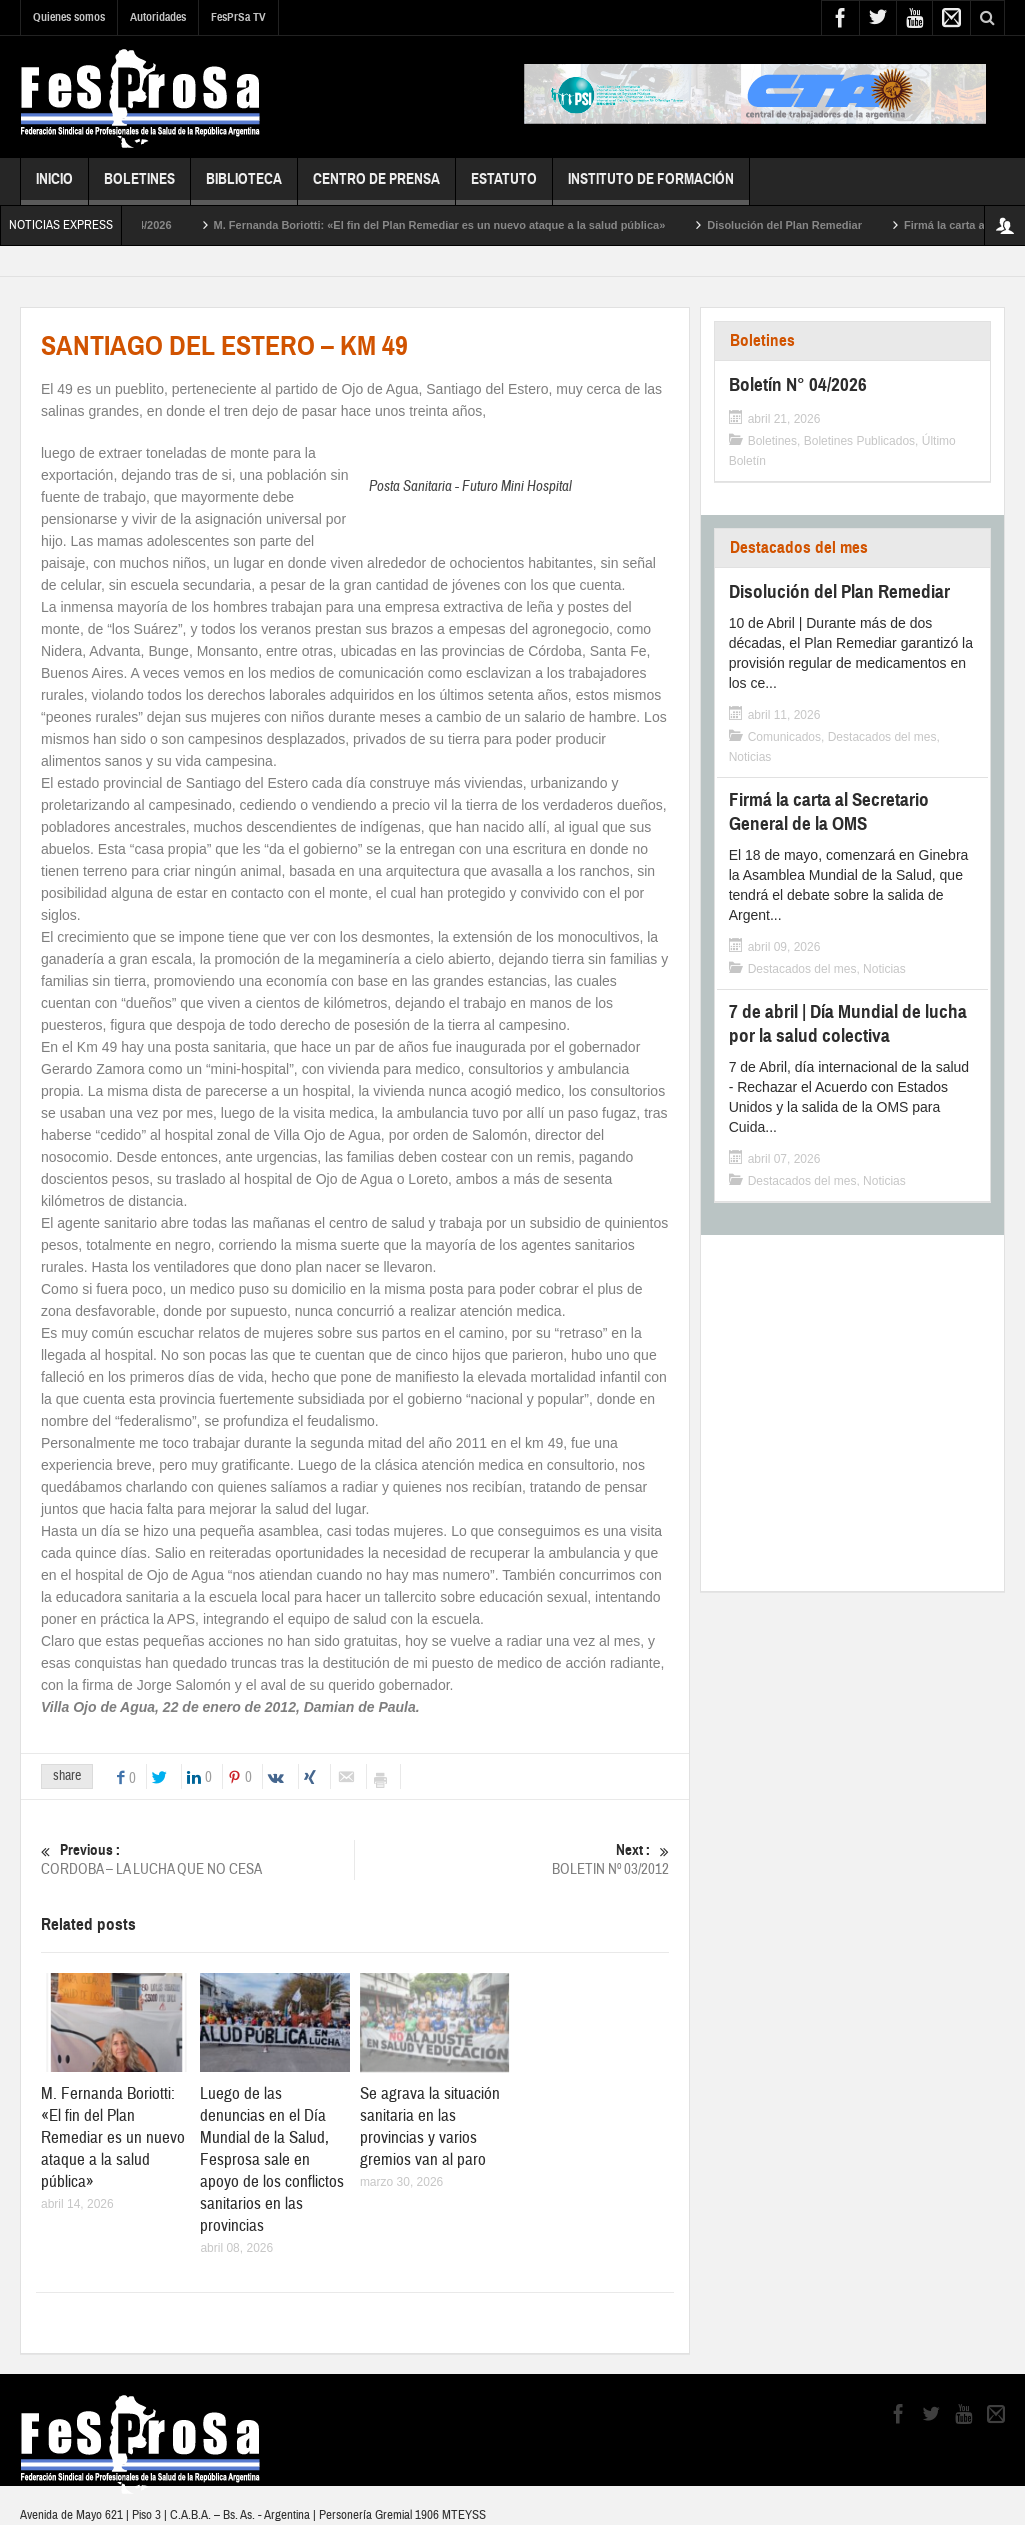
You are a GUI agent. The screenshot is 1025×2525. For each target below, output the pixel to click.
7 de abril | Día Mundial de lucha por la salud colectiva (848, 1023)
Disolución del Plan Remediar (807, 225)
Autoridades (158, 17)
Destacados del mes (799, 547)
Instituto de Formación (651, 187)
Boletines (139, 187)
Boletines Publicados (859, 441)
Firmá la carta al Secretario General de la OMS (829, 811)
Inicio (54, 187)
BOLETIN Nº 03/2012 (512, 1859)
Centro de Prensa (376, 187)
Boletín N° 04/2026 (147, 225)
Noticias (750, 757)
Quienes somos (69, 17)
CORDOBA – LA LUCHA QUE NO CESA (197, 1859)
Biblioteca (244, 187)
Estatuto (504, 187)
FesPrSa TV (238, 17)
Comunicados (784, 737)
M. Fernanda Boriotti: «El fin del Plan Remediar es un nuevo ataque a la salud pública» (462, 225)
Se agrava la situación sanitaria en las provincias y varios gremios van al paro (430, 2126)
